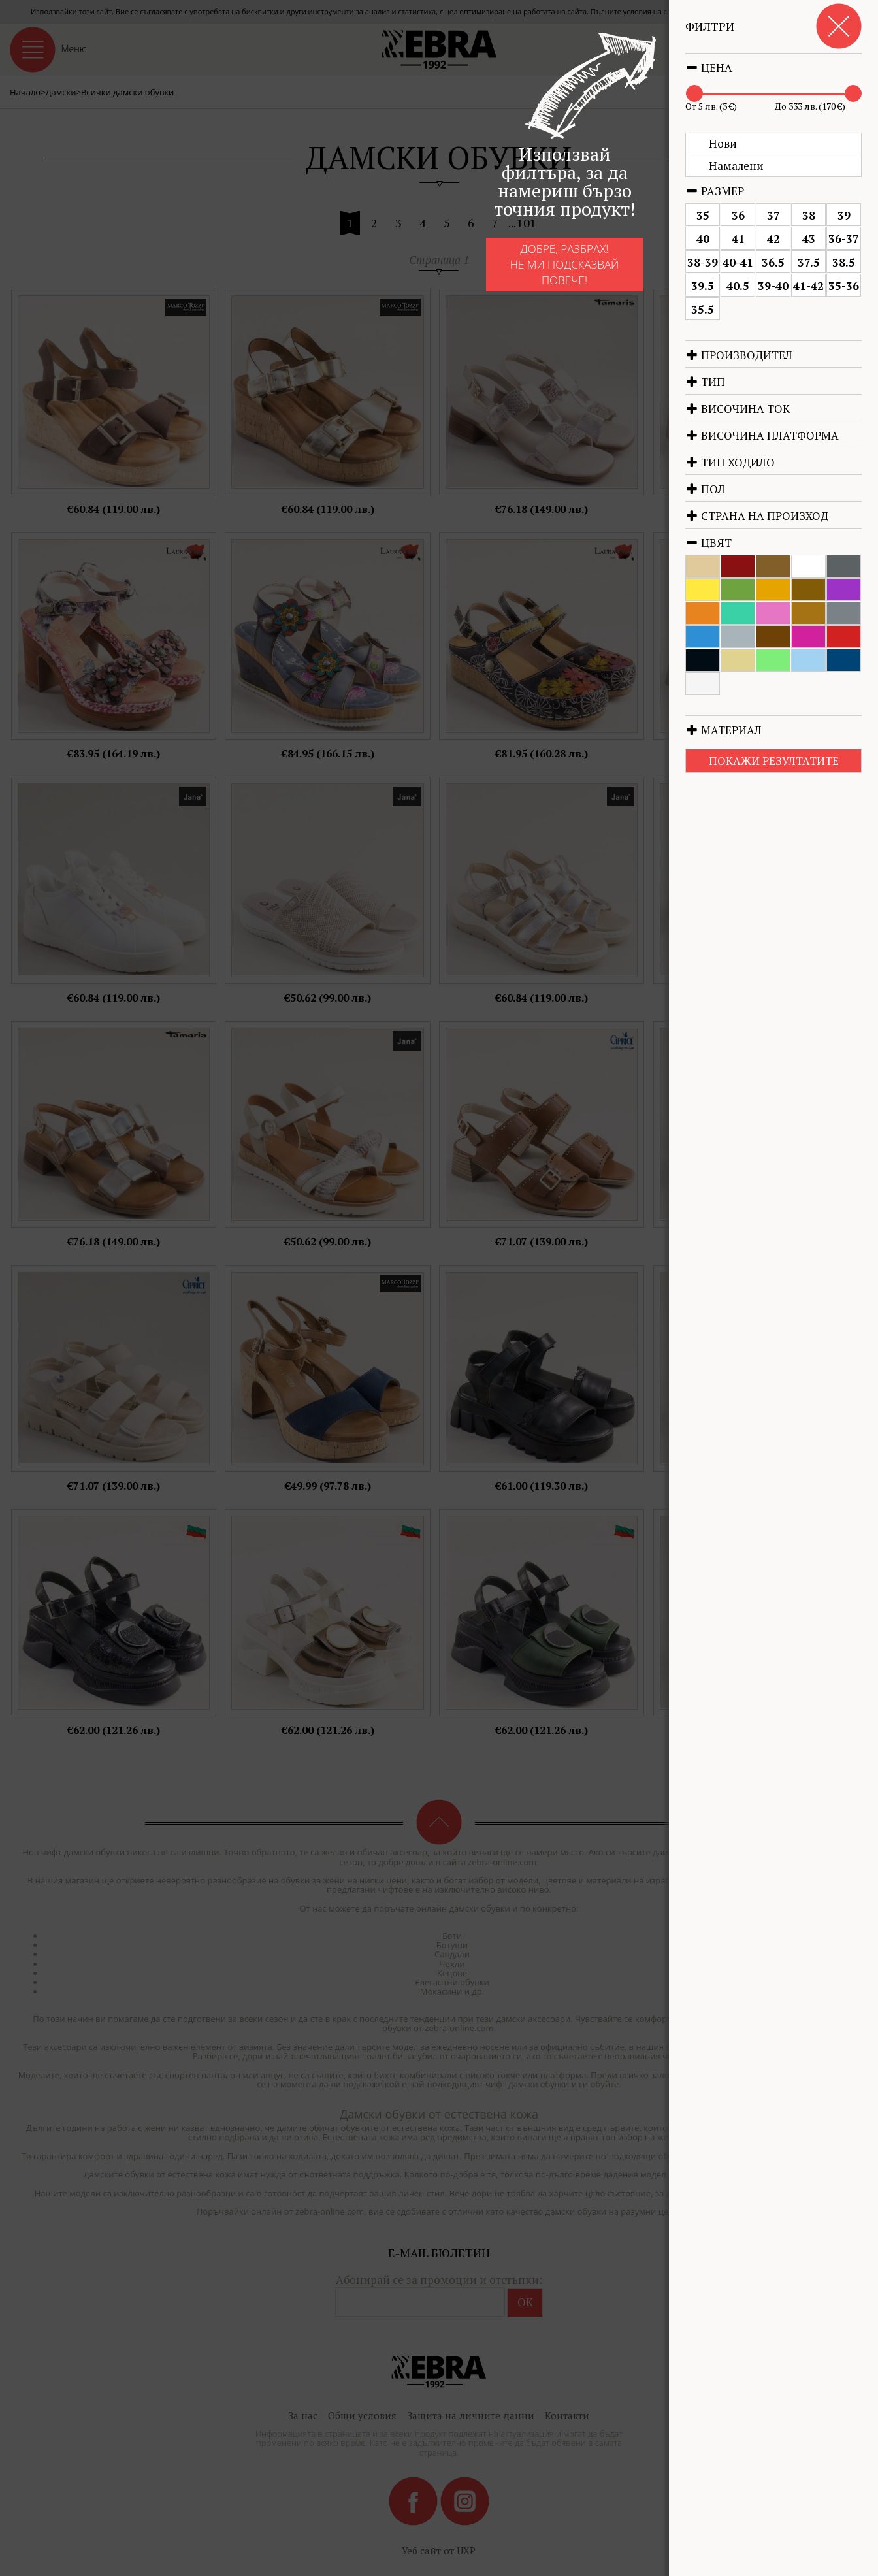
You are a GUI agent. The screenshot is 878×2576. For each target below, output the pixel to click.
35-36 (843, 285)
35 (702, 215)
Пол (705, 489)
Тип (705, 381)
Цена (708, 67)
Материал (723, 730)
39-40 (773, 285)
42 (773, 238)
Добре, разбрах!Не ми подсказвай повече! (564, 264)
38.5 (843, 262)
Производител (738, 355)
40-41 (738, 262)
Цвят (708, 542)
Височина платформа (762, 435)
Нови (723, 143)
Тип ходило (730, 462)
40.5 (737, 285)
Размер (714, 191)
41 (738, 238)
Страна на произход (756, 515)
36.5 (773, 262)
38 (808, 215)
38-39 (702, 262)
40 (702, 238)
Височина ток (737, 408)
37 (773, 215)
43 (808, 238)
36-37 (843, 238)
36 (738, 215)
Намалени (736, 165)
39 (844, 215)
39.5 (702, 285)
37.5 (809, 262)
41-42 (808, 285)
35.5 (702, 309)
